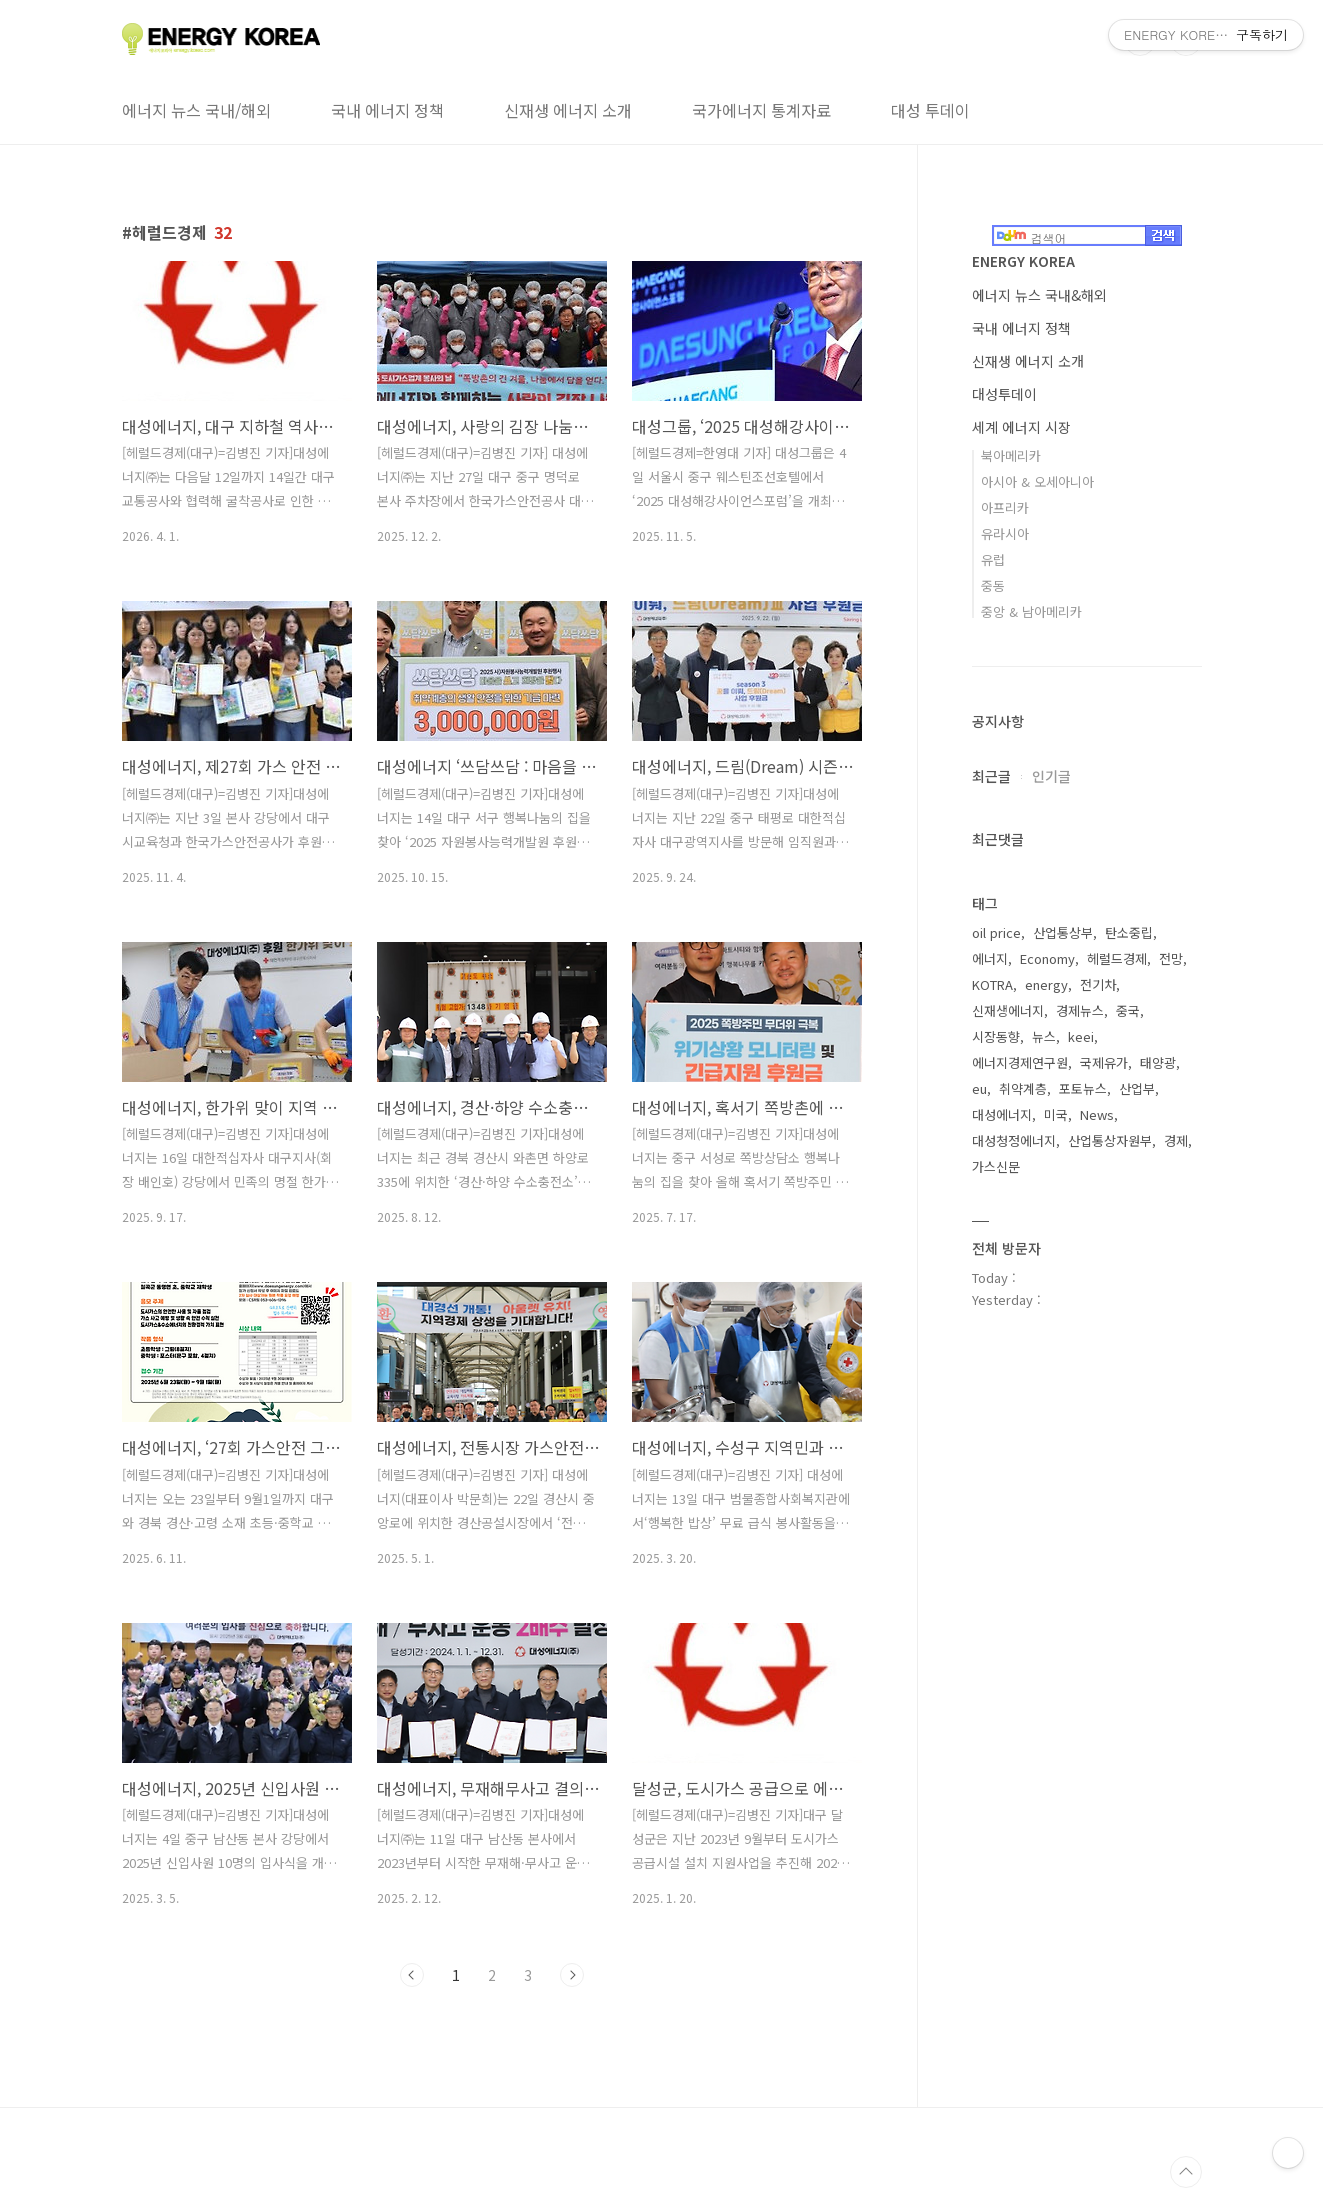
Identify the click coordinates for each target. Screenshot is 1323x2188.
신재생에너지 (1008, 1010)
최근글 (991, 776)
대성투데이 (1004, 394)
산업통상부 (1063, 932)
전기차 (1098, 984)
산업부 (1137, 1088)
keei (1081, 1036)
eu (979, 1088)
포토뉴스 (1083, 1088)
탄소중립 (1129, 932)
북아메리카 (1011, 455)
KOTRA (992, 984)
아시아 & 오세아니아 (1037, 481)
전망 (1171, 958)
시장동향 (996, 1036)
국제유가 (1104, 1062)
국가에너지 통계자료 (761, 110)
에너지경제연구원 (1020, 1062)
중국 (1128, 1010)
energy (1046, 984)
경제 (1176, 1140)
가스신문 (996, 1166)
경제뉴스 (1080, 1010)
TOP (1186, 2172)
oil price (996, 932)
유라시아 (1005, 533)
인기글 (1051, 776)
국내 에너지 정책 (387, 110)
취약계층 (1023, 1088)
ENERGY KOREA (1023, 261)
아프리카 (1005, 507)
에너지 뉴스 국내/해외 (196, 110)
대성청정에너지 (1014, 1140)
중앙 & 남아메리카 (1031, 611)
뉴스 (1044, 1036)
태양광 (1158, 1062)
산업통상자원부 (1110, 1140)
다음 (572, 1975)
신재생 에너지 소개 (568, 110)
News (1097, 1114)
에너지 (990, 958)
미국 (1056, 1114)
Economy (1047, 958)
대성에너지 (1002, 1114)
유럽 (993, 559)
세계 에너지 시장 (1021, 427)
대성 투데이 (930, 110)
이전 (412, 1975)
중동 (993, 585)
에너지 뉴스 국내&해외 (1039, 295)
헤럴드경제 (1117, 958)
